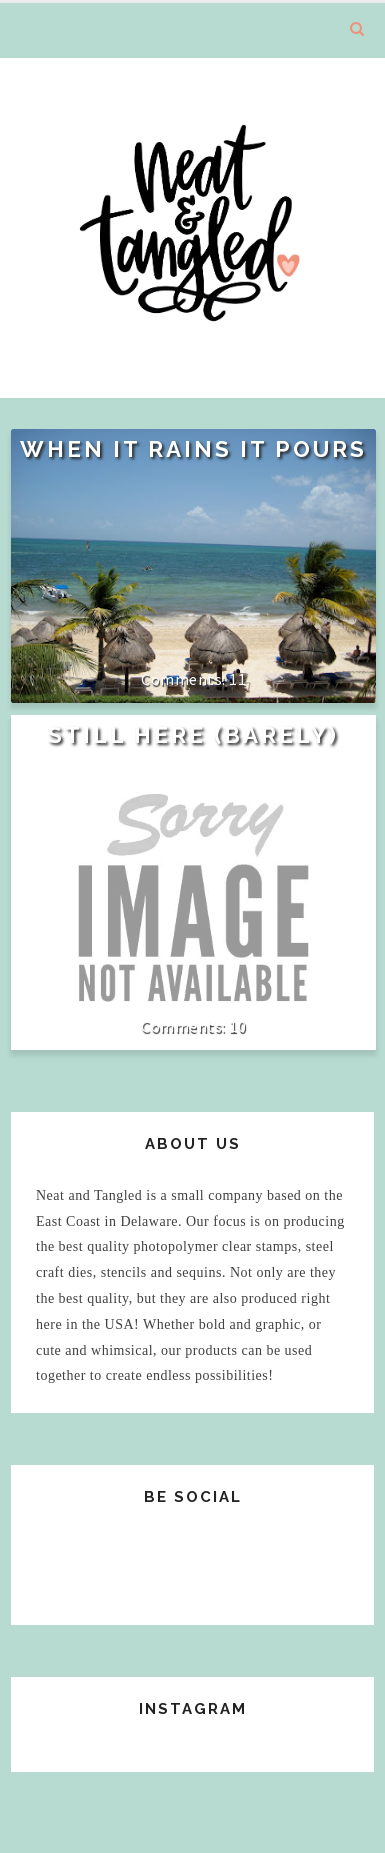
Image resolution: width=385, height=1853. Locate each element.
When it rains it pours (193, 449)
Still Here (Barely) (193, 735)
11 (237, 679)
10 (237, 1026)
